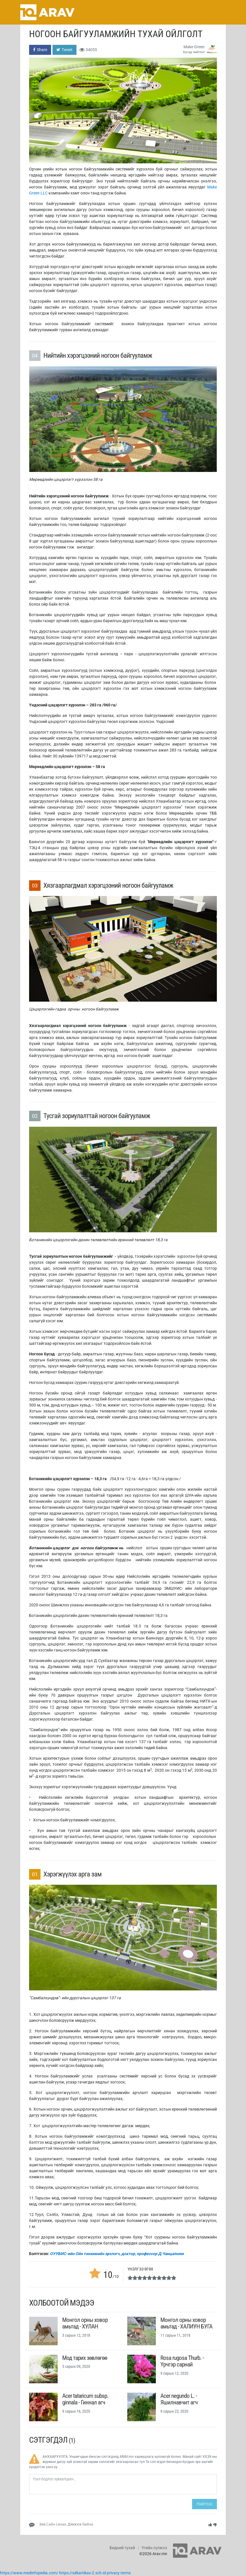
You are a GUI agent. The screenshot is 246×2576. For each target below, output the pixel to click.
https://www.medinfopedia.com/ (29, 2573)
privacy (113, 2573)
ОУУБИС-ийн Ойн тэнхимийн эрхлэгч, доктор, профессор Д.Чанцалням (117, 2253)
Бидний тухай (122, 2547)
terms (125, 2573)
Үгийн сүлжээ (154, 2547)
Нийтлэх (204, 2504)
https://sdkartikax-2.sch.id (82, 2573)
